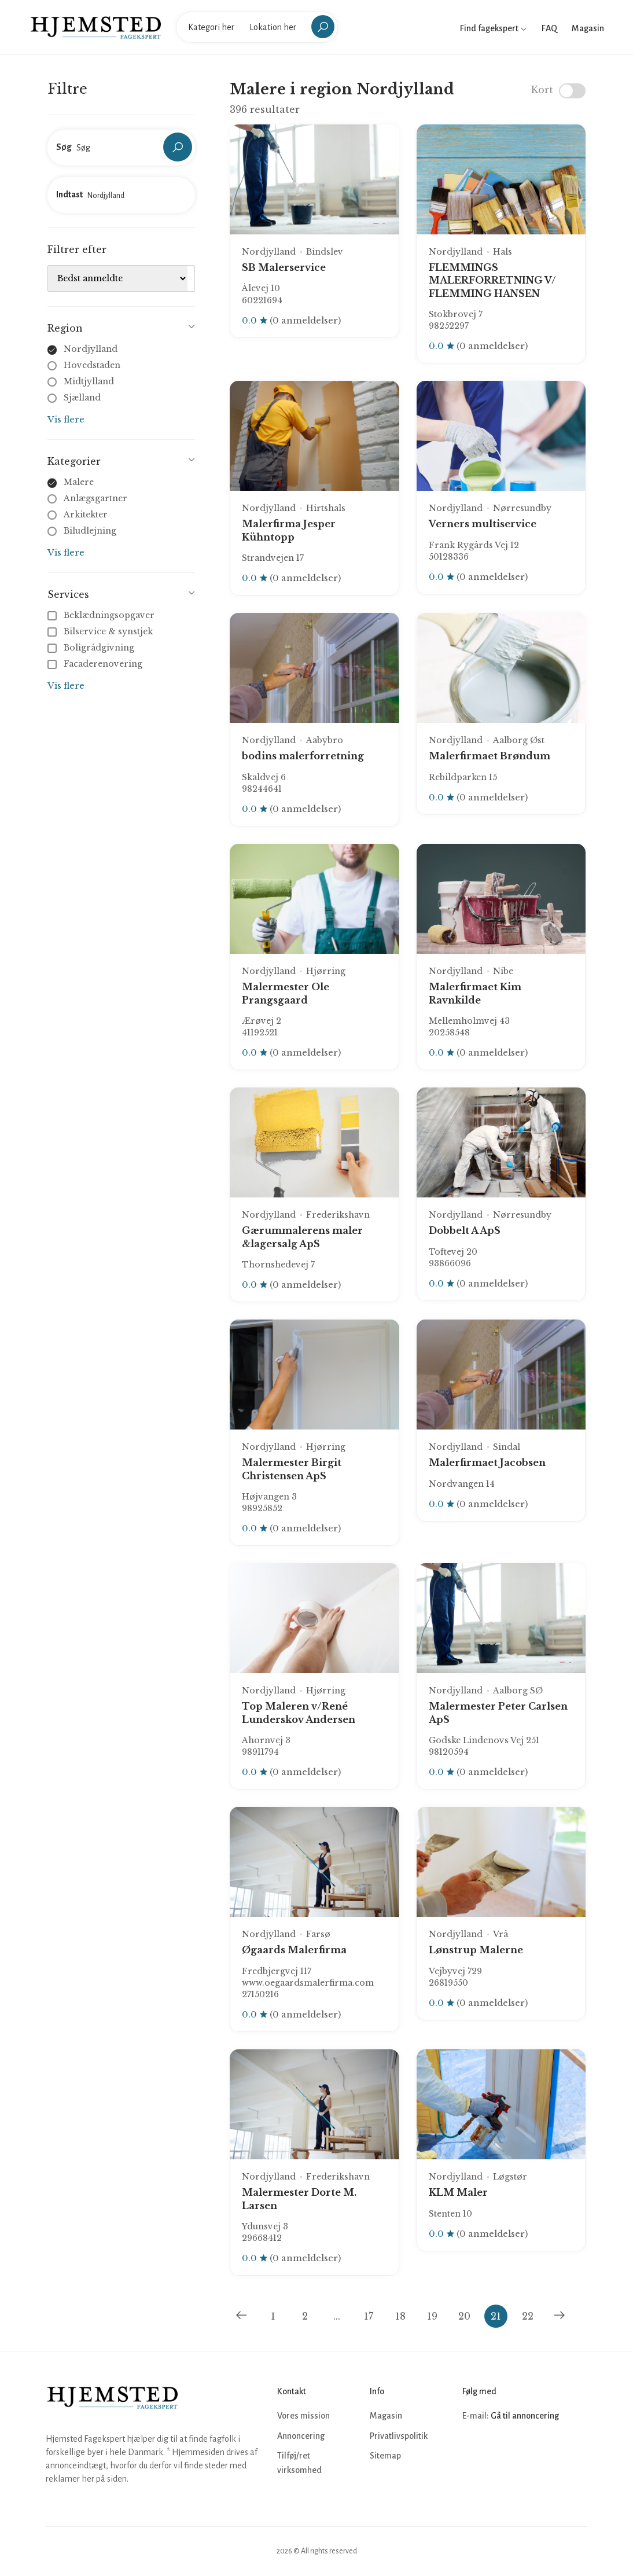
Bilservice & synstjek (101, 631)
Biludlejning (90, 531)
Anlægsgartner (95, 498)
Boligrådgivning (92, 647)
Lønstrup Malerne (476, 1950)
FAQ (549, 28)
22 (527, 2316)
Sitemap (385, 2455)
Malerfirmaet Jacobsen (487, 1462)
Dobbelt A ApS (464, 1230)
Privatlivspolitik (399, 2436)
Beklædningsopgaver (102, 615)
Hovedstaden (92, 365)
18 (400, 2316)
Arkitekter (86, 514)
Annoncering (301, 2436)
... (336, 2316)
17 (368, 2316)
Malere (79, 482)
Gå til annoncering (525, 2415)
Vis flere (65, 419)
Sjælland (82, 397)
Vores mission (303, 2415)
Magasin (588, 28)
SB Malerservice (284, 267)
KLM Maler (458, 2192)
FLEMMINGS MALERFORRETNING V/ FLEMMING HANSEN (492, 280)
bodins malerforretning (303, 756)
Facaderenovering (96, 664)
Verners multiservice (482, 524)
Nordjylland (90, 349)
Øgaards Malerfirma (294, 1950)
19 (432, 2316)
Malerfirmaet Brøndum (489, 756)
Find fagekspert (493, 28)
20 (464, 2316)
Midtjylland (89, 381)
